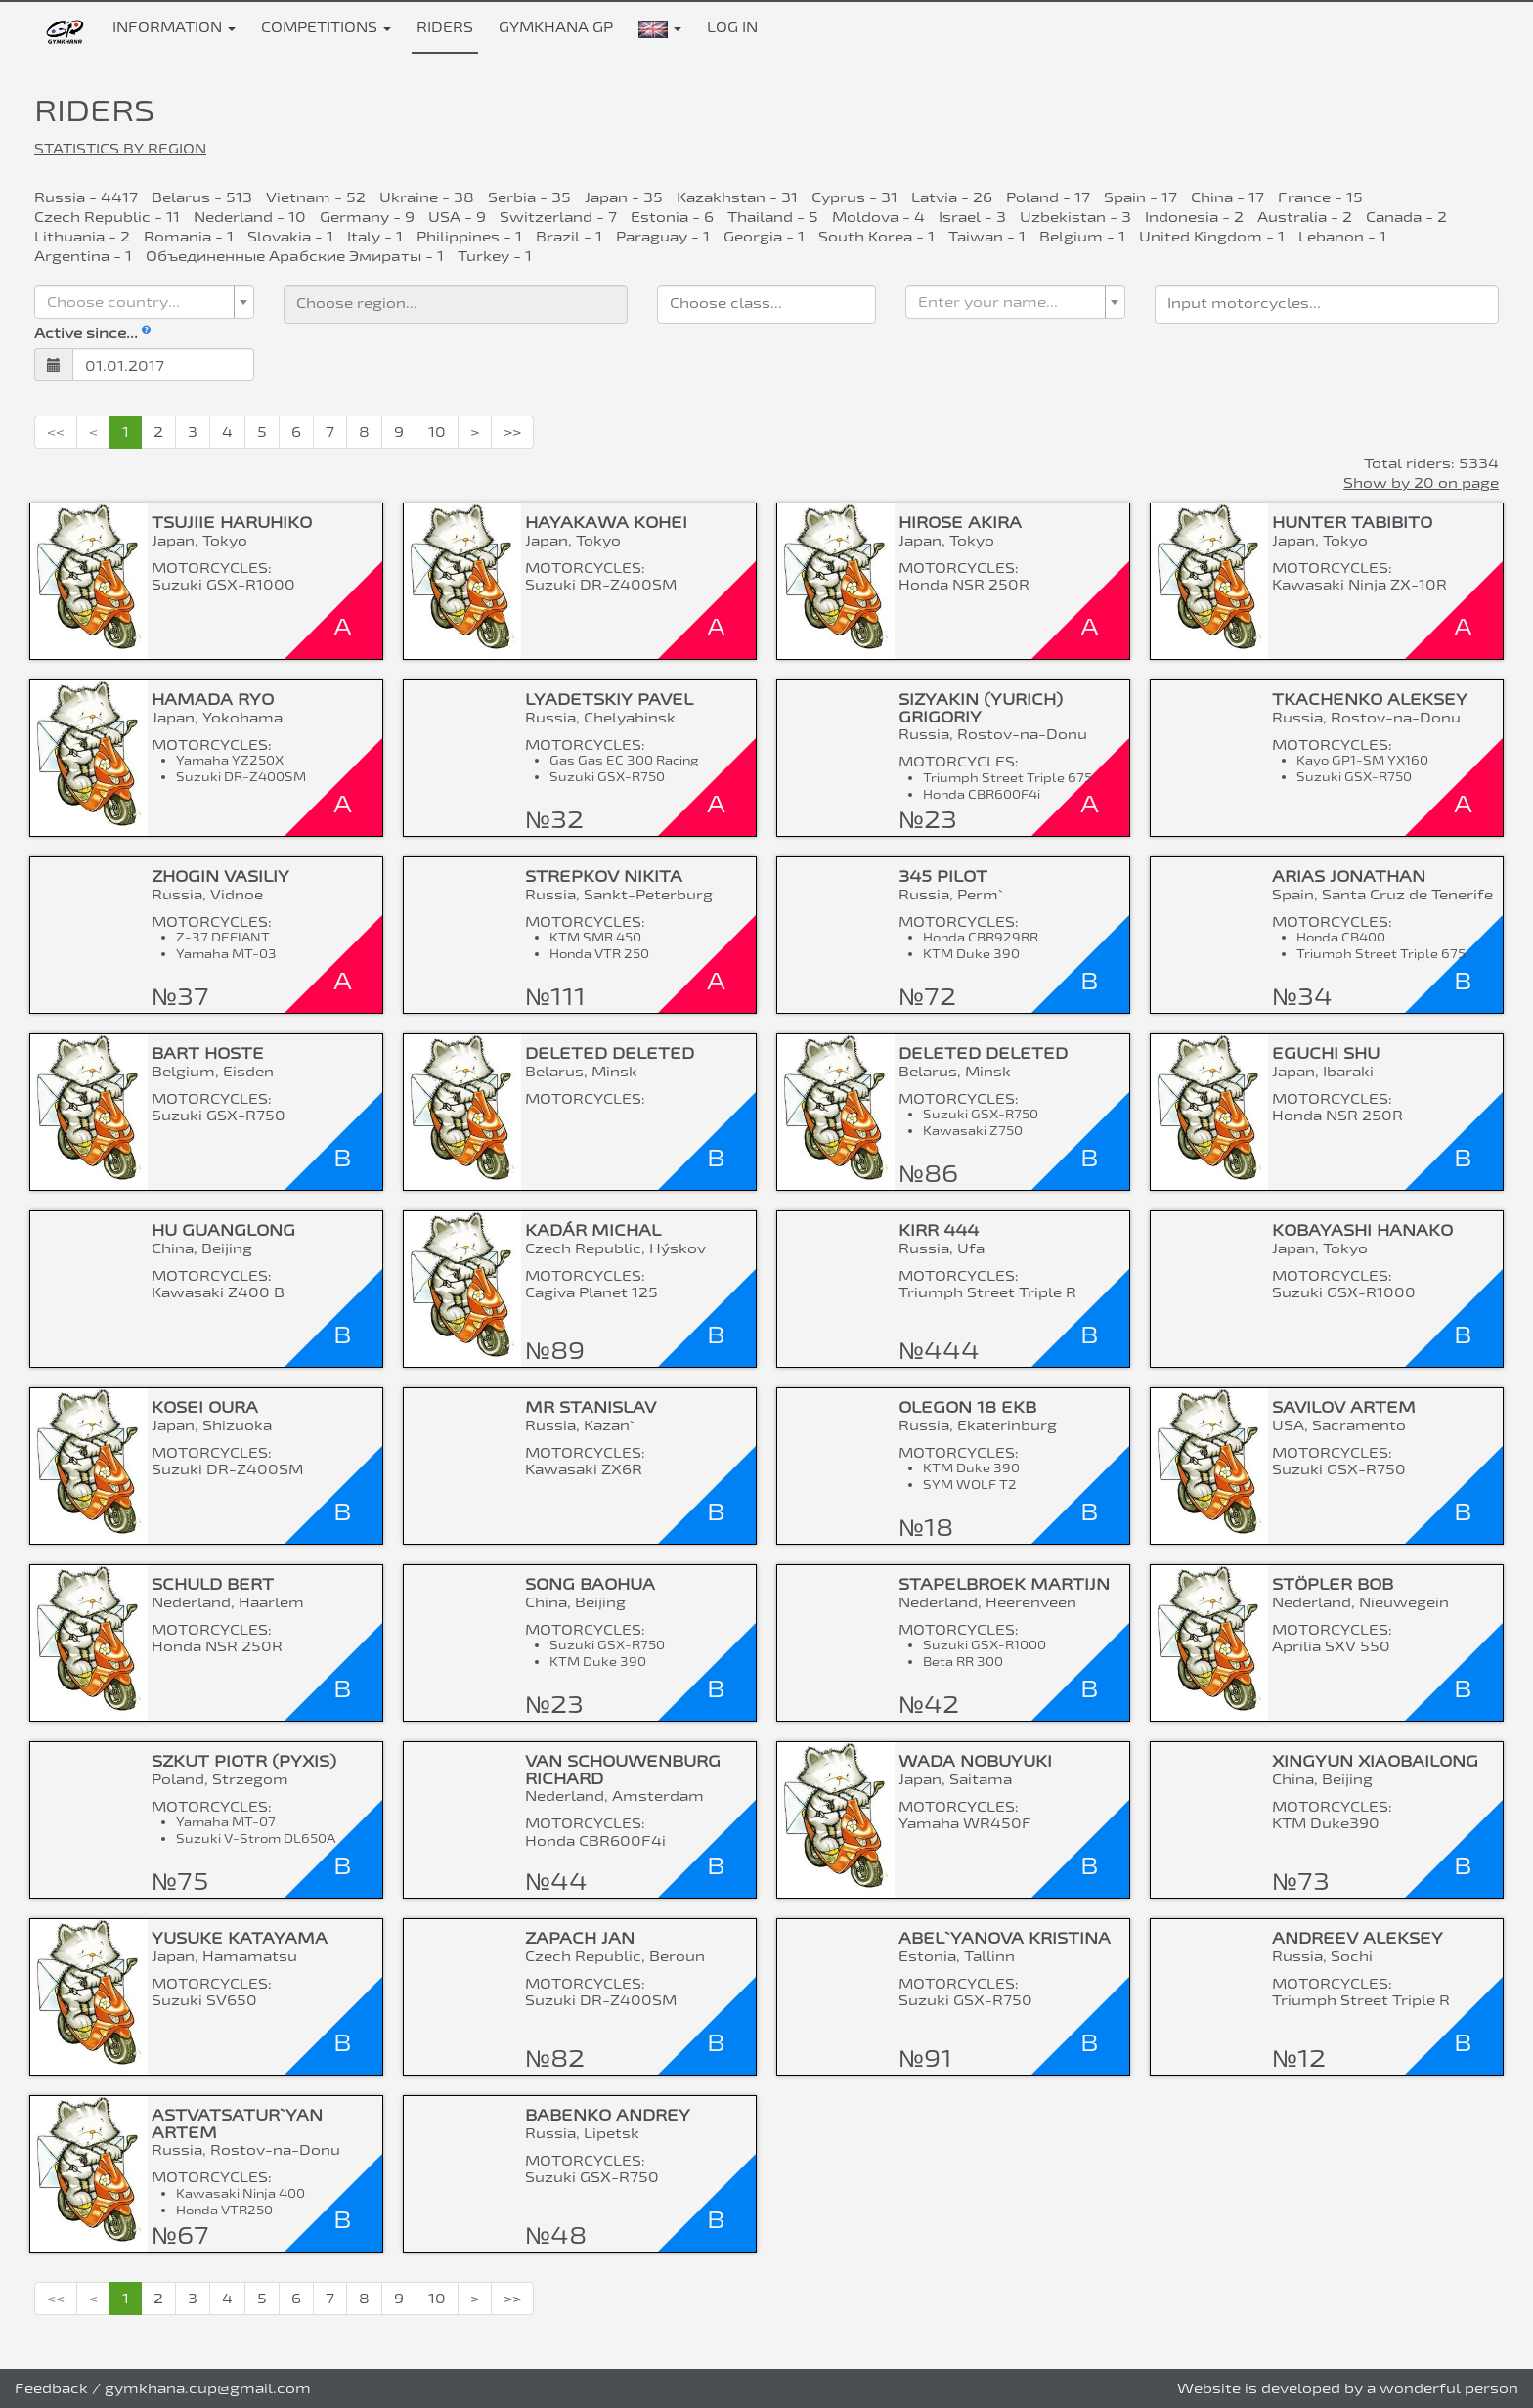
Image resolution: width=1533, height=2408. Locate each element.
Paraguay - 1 (663, 236)
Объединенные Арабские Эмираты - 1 (295, 255)
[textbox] (138, 302)
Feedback (51, 2388)
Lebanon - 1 (1342, 236)
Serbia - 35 (529, 197)
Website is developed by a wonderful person (1347, 2388)
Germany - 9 (367, 216)
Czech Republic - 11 (107, 216)
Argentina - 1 (83, 255)
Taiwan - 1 (987, 236)
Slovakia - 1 (290, 236)
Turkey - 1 (495, 255)
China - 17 (1227, 197)
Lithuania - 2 (82, 236)
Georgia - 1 (764, 236)
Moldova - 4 (878, 216)
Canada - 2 (1406, 216)
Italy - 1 (375, 236)
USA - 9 (457, 216)
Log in (732, 27)
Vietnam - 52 (316, 197)
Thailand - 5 (772, 216)
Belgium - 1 (1082, 236)
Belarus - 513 (202, 197)
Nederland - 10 (250, 216)
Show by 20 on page (1421, 482)
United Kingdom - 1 (1212, 236)
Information (174, 27)
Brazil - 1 (569, 236)
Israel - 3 (972, 216)
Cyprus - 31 (854, 197)
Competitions (326, 27)
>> (512, 431)
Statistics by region (120, 148)
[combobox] (144, 302)
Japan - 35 (624, 197)
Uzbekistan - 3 (1075, 216)
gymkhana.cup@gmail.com (208, 2388)
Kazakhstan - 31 (737, 197)
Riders (444, 27)
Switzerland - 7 (558, 216)
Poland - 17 (1048, 197)
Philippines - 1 (469, 236)
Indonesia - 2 (1194, 216)
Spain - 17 (1140, 197)
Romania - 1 (189, 236)
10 (437, 431)
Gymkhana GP (556, 27)
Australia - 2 (1304, 216)
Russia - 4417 (86, 197)
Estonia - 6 (672, 216)
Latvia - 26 (951, 197)
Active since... (92, 333)
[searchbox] (456, 302)
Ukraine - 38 (426, 197)
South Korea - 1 (876, 236)
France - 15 (1320, 197)
